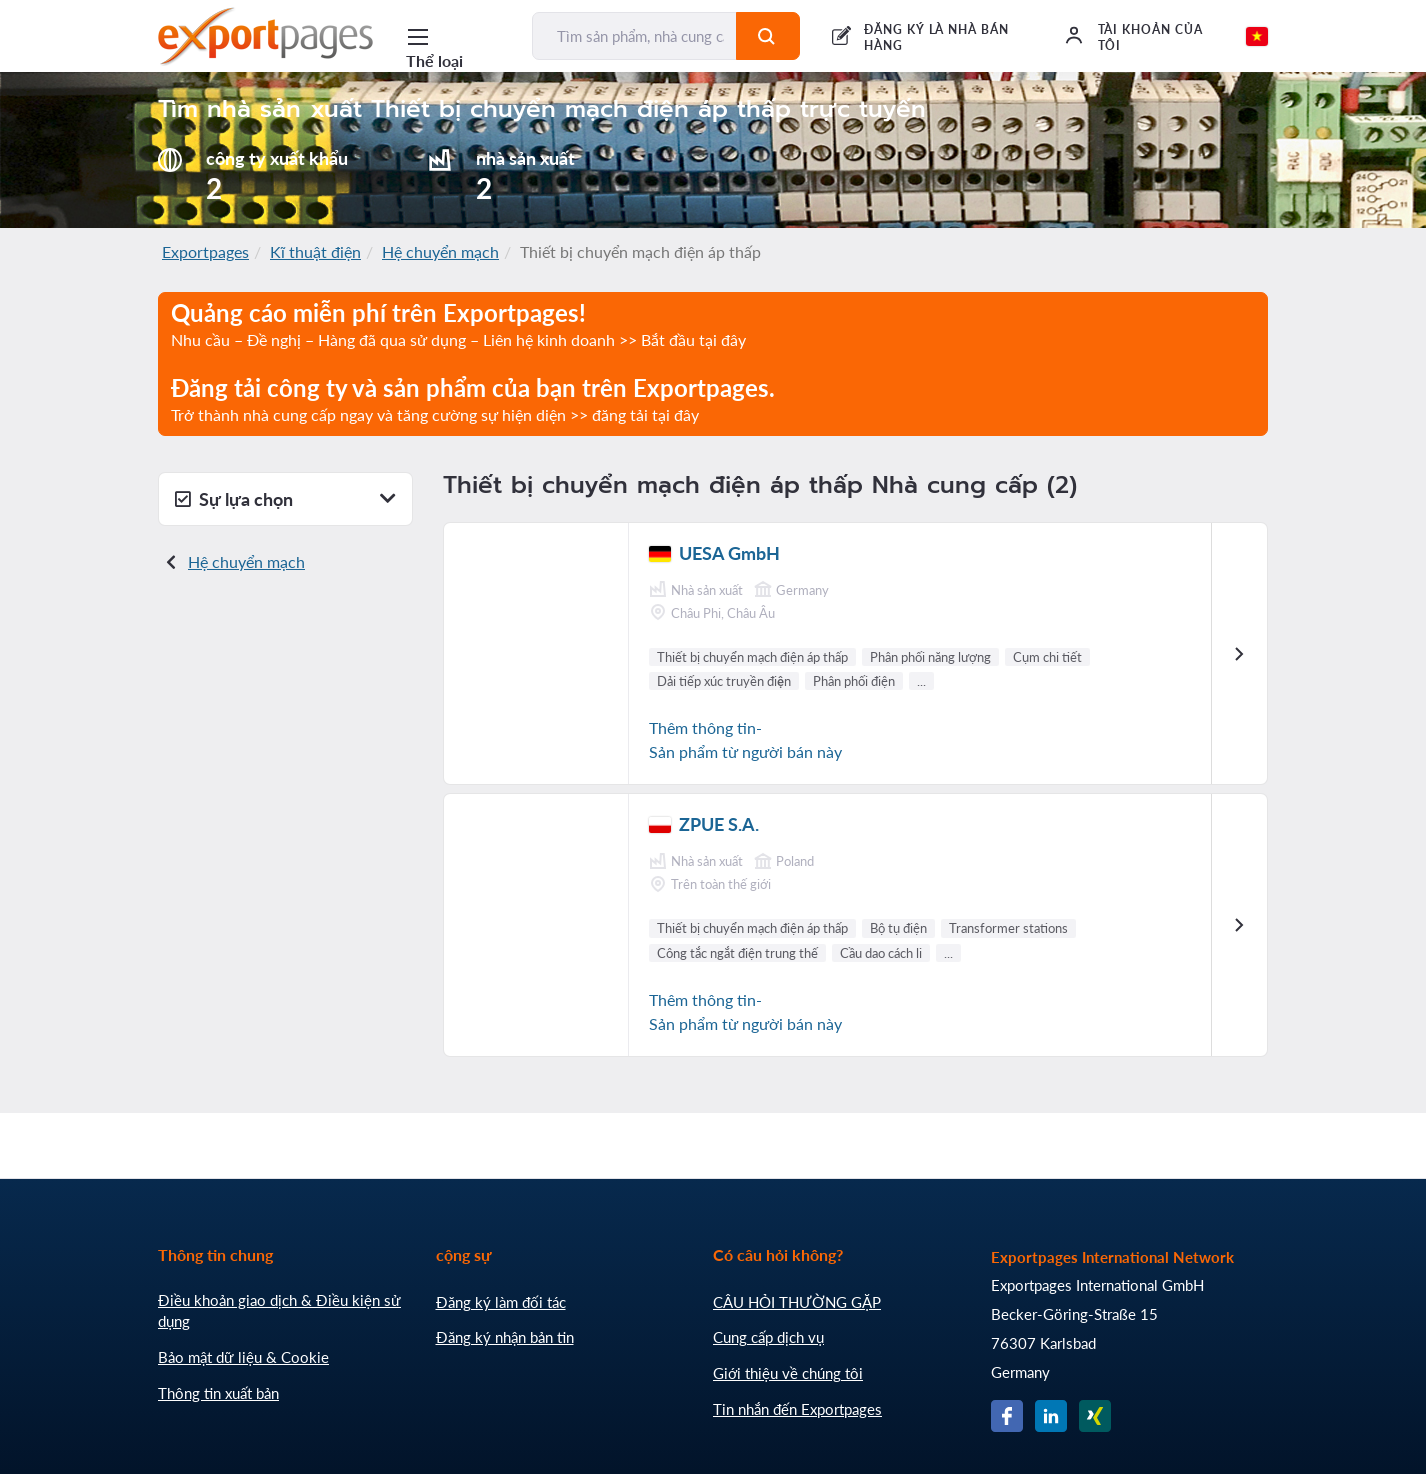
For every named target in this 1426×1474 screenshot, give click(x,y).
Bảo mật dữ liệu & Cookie (243, 1357)
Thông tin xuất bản (218, 1393)
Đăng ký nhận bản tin (505, 1337)
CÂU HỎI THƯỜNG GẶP (797, 1302)
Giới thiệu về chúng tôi (788, 1373)
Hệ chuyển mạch (440, 251)
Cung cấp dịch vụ (768, 1337)
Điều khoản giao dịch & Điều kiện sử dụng (279, 1311)
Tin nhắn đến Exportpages (797, 1409)
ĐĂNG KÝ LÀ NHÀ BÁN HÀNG (936, 37)
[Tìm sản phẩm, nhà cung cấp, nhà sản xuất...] (635, 36)
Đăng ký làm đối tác (501, 1302)
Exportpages (205, 251)
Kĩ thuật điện (315, 251)
